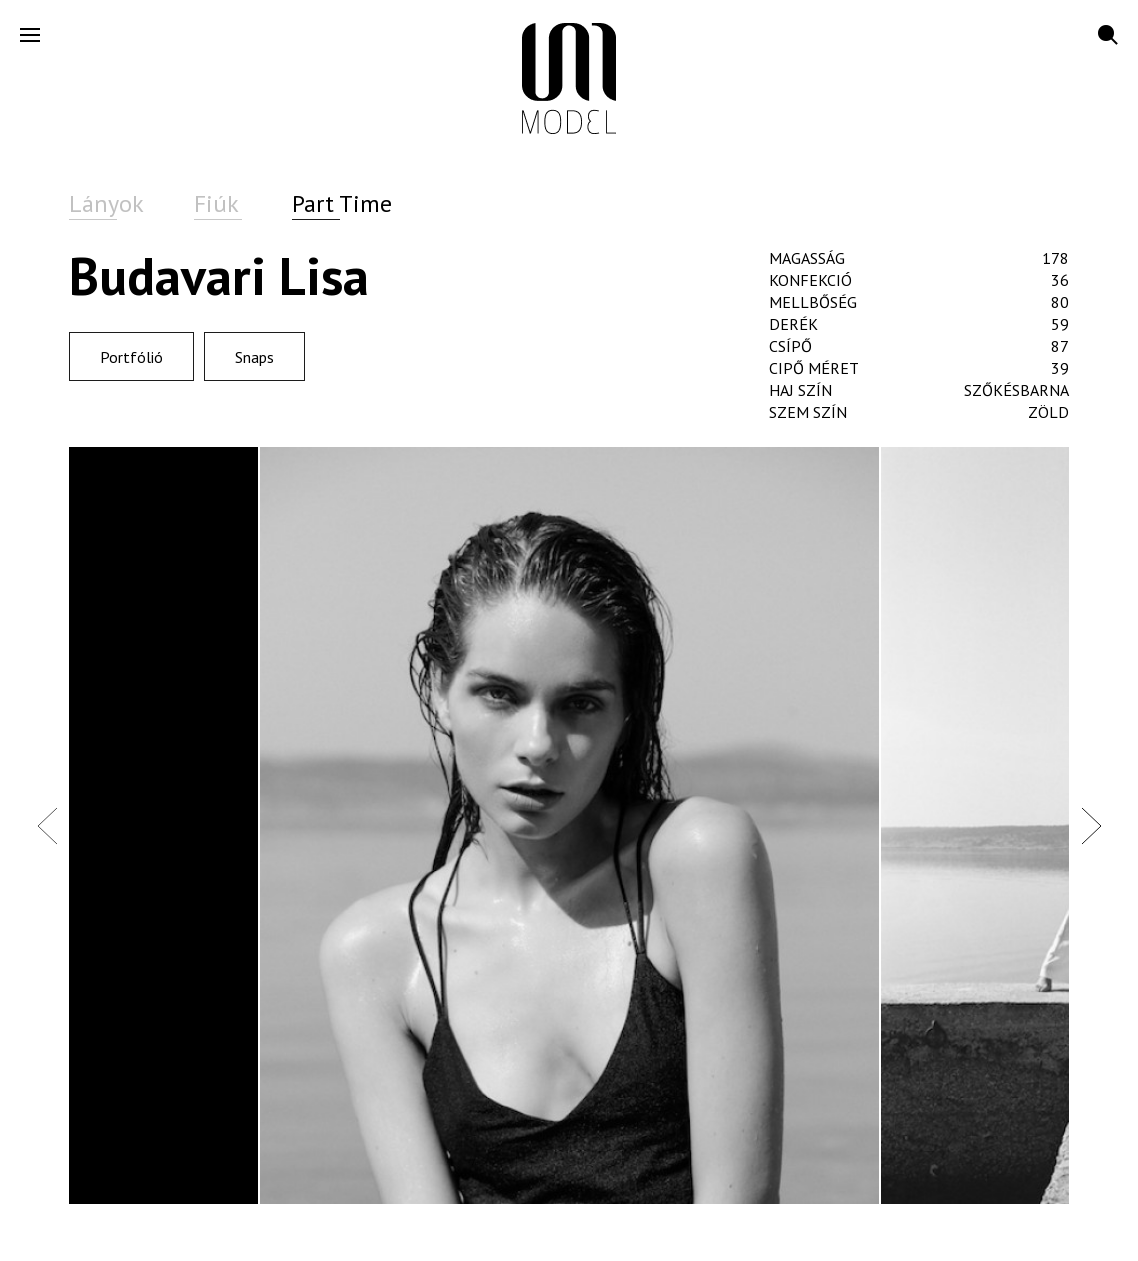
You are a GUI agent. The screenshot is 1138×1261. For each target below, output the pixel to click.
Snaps (254, 357)
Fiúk (216, 203)
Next (1091, 825)
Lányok (106, 203)
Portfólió (131, 357)
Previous (47, 825)
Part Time (342, 203)
